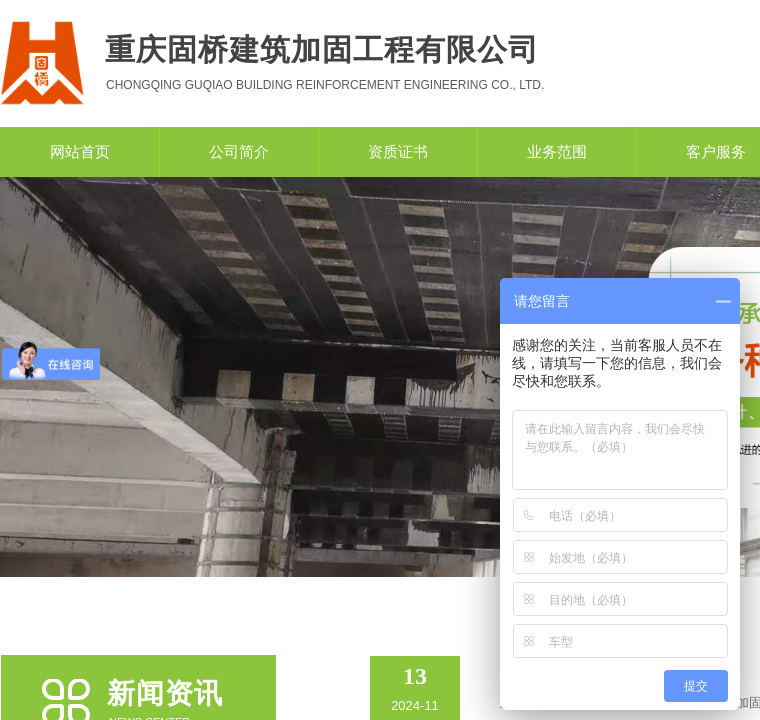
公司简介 (239, 152)
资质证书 (398, 152)
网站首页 (80, 152)
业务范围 (557, 152)
